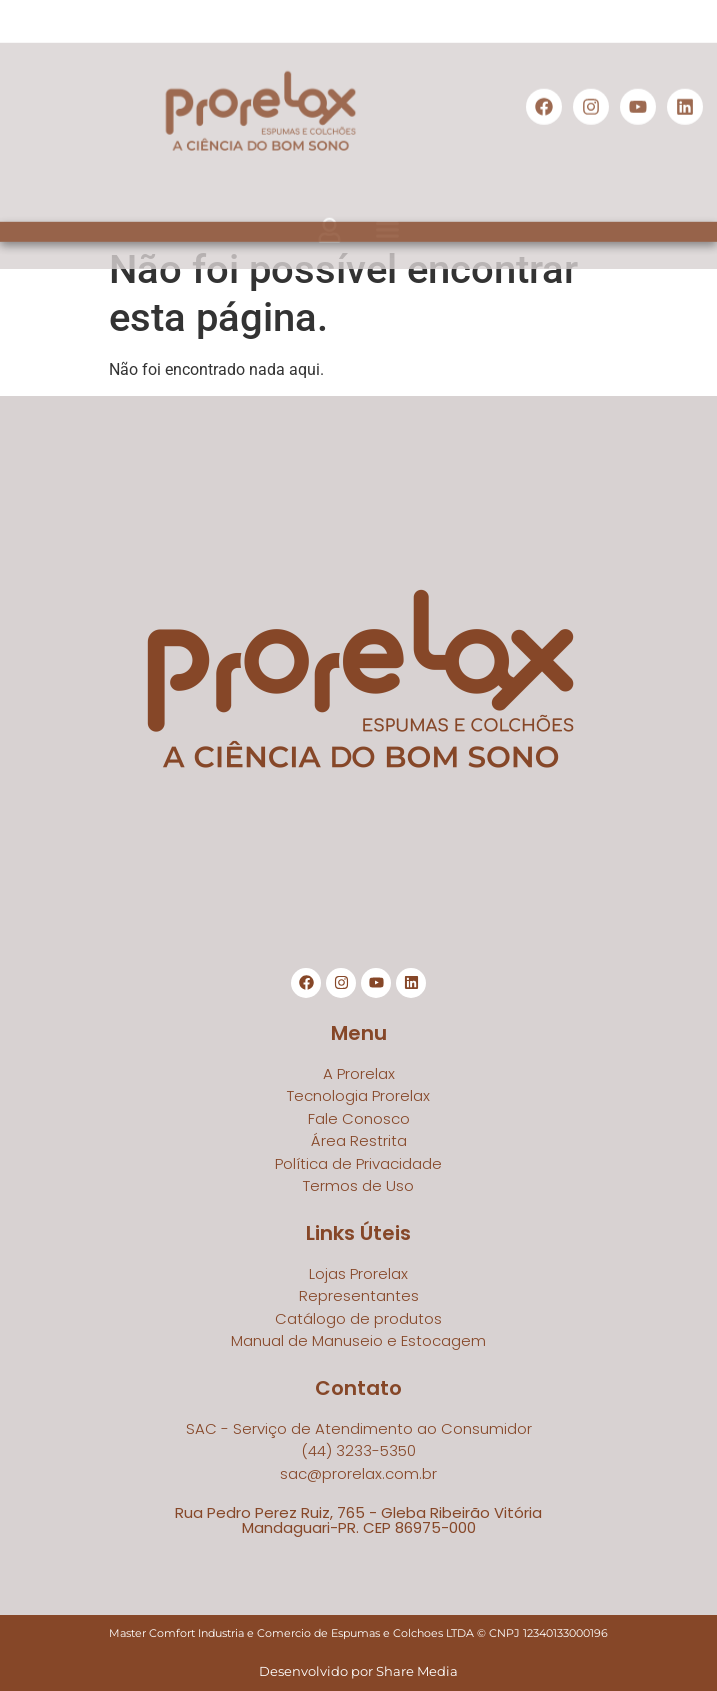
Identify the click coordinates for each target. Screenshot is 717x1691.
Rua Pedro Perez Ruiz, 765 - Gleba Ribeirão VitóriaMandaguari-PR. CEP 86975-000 (358, 1520)
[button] (330, 247)
